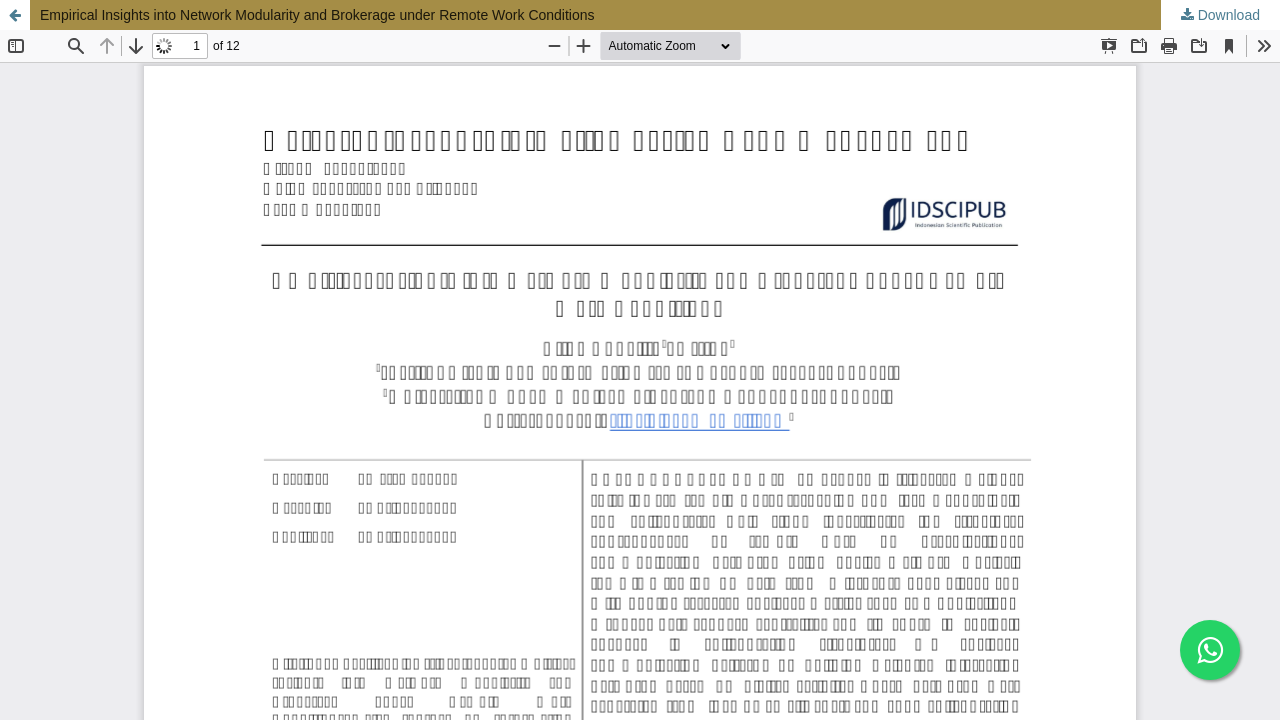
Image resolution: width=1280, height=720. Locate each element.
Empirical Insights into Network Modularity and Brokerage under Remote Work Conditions (317, 15)
